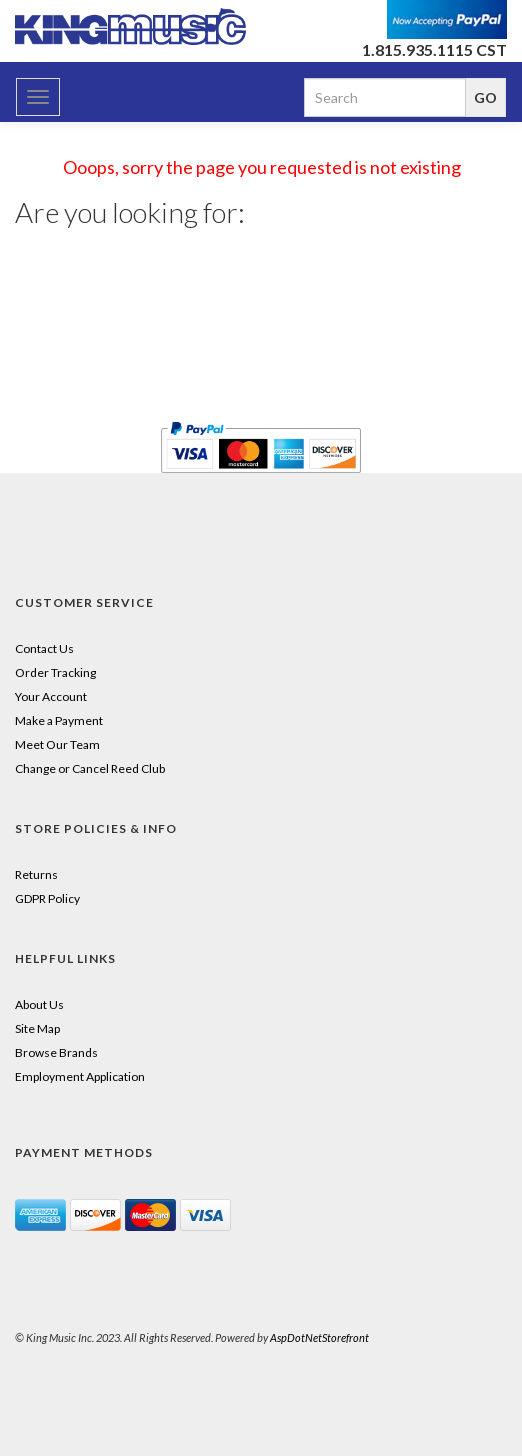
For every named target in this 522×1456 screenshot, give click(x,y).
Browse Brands (56, 1052)
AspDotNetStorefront (319, 1337)
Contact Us (44, 648)
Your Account (51, 696)
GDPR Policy (47, 898)
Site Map (37, 1028)
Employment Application (80, 1076)
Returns (36, 874)
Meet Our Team (57, 744)
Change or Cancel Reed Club (90, 768)
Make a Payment (59, 720)
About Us (39, 1004)
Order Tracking (55, 672)
